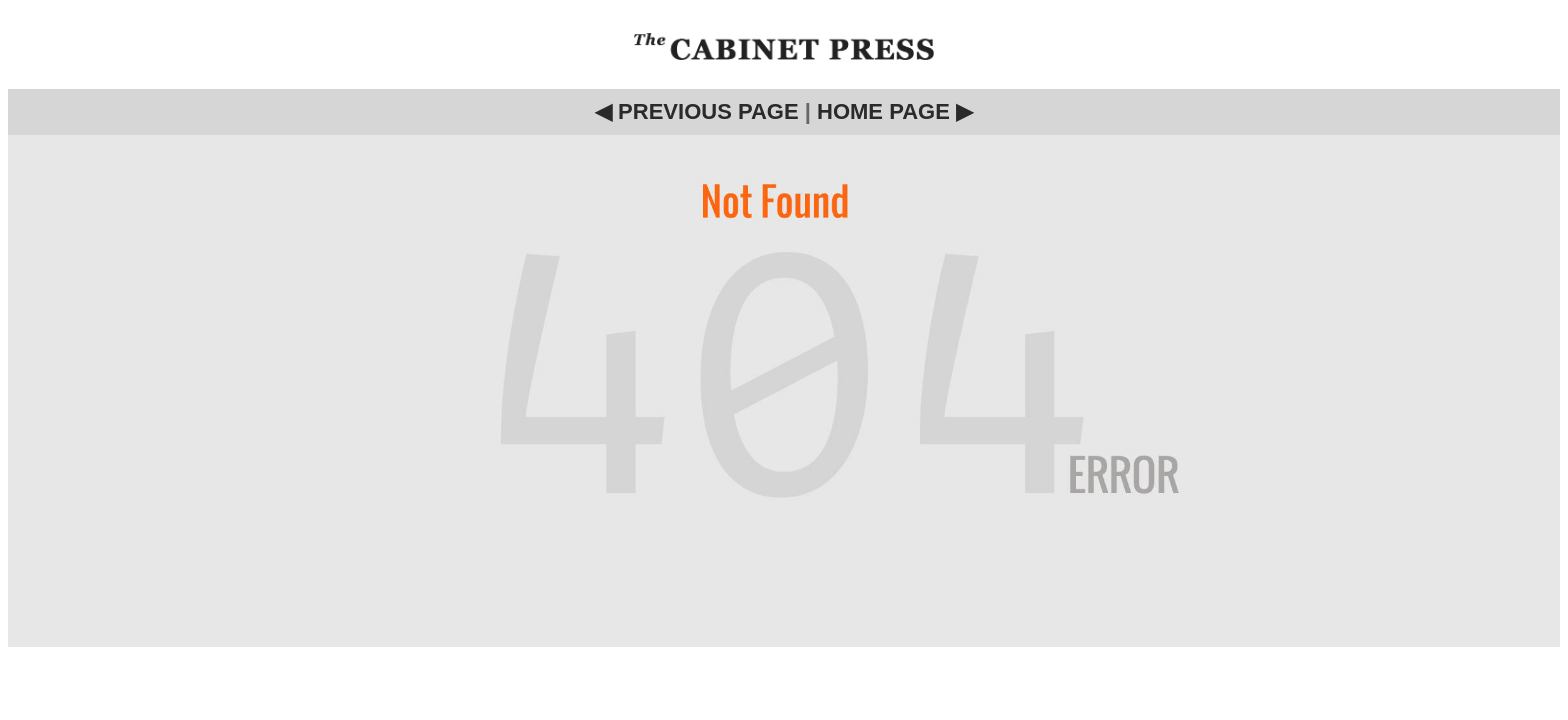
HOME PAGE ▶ (895, 111)
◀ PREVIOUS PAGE (697, 111)
